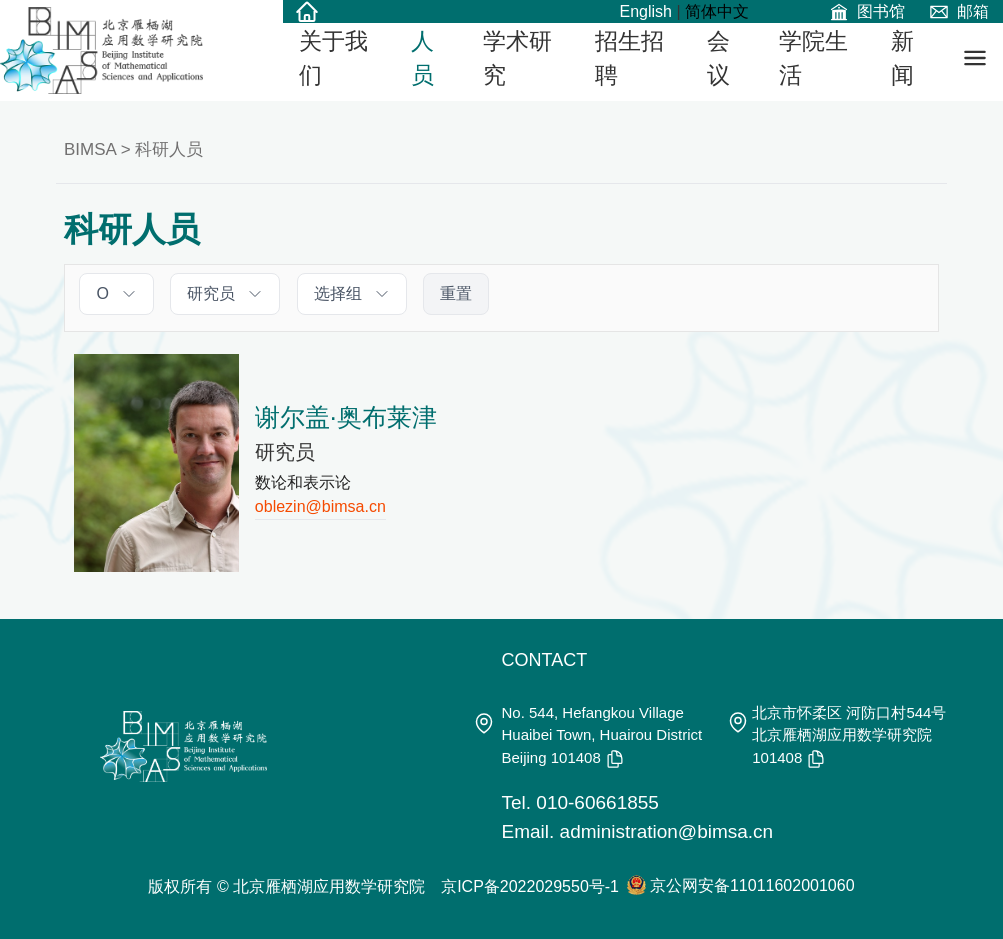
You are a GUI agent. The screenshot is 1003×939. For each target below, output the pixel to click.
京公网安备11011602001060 (752, 885)
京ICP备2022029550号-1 (530, 886)
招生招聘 (629, 58)
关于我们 (333, 58)
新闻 (902, 58)
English (645, 11)
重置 (456, 293)
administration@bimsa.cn (667, 831)
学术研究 (517, 58)
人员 (422, 58)
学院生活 (813, 58)
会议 (718, 58)
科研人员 (169, 149)
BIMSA (90, 149)
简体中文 (717, 11)
